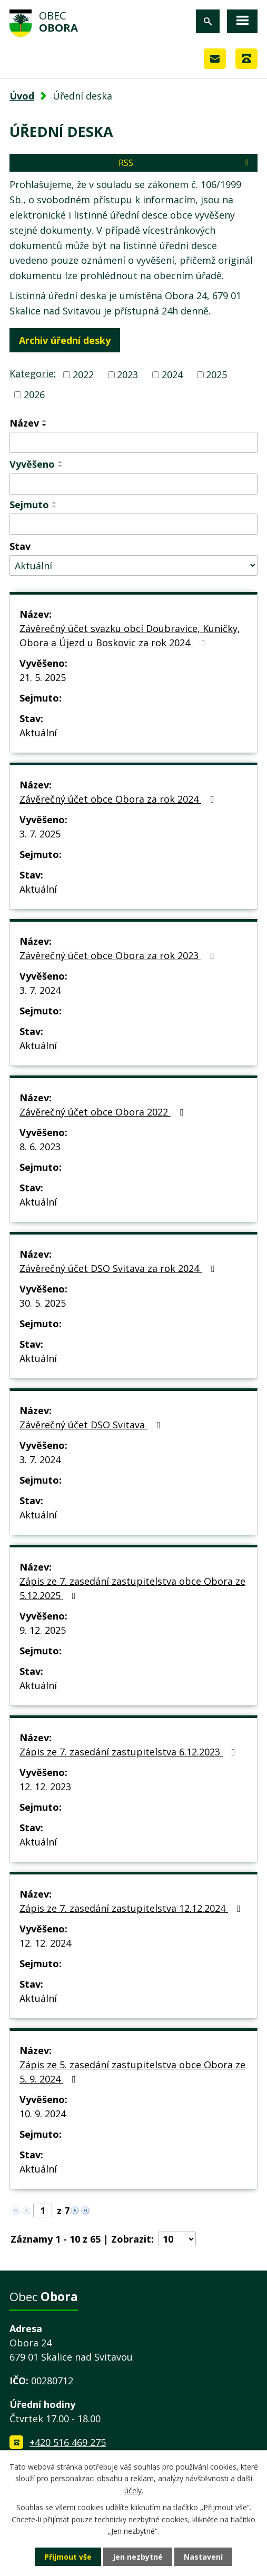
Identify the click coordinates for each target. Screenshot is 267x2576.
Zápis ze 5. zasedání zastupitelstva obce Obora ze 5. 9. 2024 (132, 2071)
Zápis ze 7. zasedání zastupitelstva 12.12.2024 (132, 1908)
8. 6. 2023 (40, 1146)
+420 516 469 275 (67, 2442)
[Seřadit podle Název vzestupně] (45, 421)
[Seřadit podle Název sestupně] (45, 425)
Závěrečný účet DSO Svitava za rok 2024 (119, 1268)
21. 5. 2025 (42, 677)
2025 (216, 374)
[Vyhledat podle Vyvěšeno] (133, 484)
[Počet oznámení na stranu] (177, 2239)
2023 (127, 374)
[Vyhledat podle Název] (133, 442)
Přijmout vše (68, 2557)
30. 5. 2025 (42, 1303)
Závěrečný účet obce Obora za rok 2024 (118, 799)
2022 (83, 374)
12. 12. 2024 (45, 1943)
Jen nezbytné (138, 2557)
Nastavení (203, 2557)
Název (24, 423)
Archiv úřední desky (65, 340)
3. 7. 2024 (40, 990)
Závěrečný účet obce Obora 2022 (103, 1112)
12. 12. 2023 (45, 1786)
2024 (172, 374)
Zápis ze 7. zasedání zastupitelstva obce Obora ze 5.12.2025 (132, 1588)
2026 (34, 394)
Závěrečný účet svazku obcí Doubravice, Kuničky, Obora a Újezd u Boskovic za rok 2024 (129, 635)
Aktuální (38, 732)
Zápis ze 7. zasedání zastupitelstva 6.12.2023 (129, 1751)
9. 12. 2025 (42, 1630)
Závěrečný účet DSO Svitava (91, 1424)
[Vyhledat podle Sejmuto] (133, 524)
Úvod (21, 96)
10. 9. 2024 (42, 2113)
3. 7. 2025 (40, 833)
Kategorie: (32, 373)
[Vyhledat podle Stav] (133, 565)
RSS (185, 163)
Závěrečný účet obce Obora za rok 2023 (118, 955)
